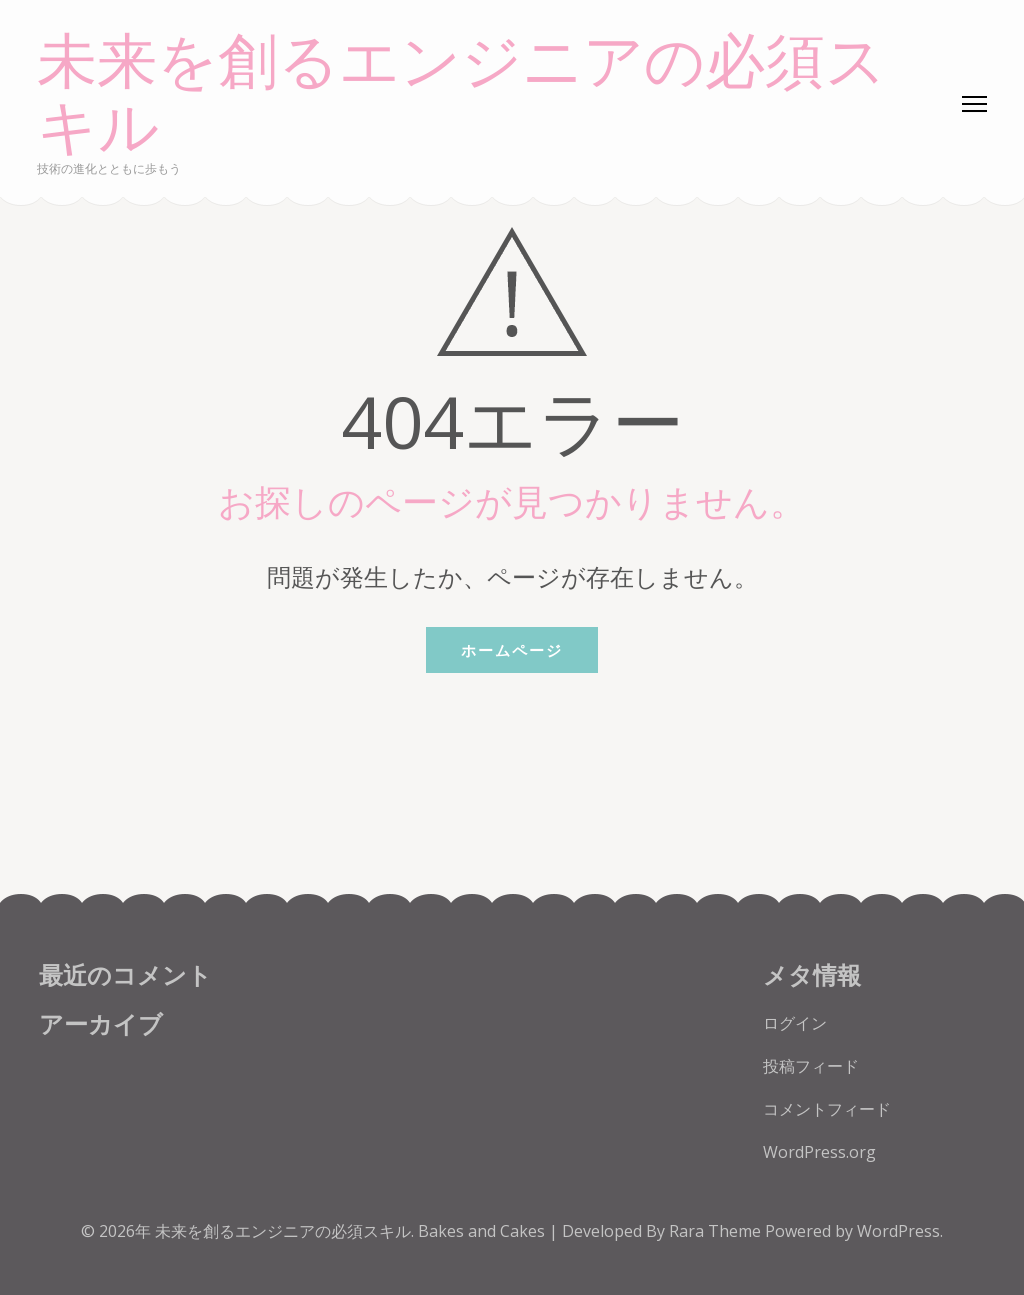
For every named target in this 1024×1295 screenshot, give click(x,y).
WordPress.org (819, 1152)
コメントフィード (827, 1109)
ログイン (795, 1023)
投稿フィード (811, 1066)
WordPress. (900, 1231)
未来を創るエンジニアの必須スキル (461, 95)
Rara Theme (717, 1231)
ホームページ (512, 650)
